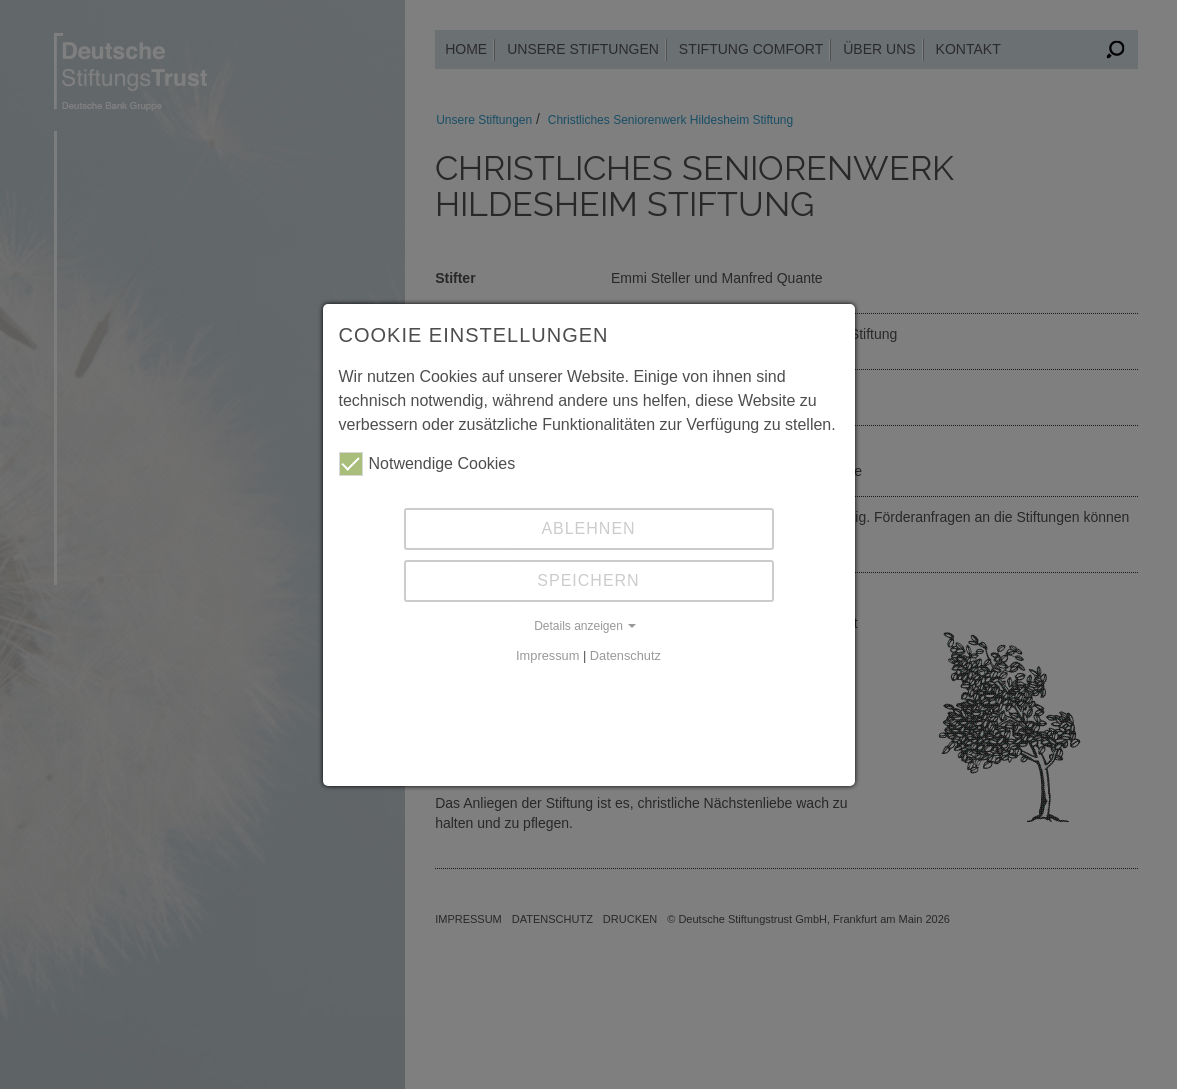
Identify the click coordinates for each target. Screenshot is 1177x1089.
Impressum (547, 655)
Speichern (588, 580)
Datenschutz (625, 655)
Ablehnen (588, 528)
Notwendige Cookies (427, 464)
